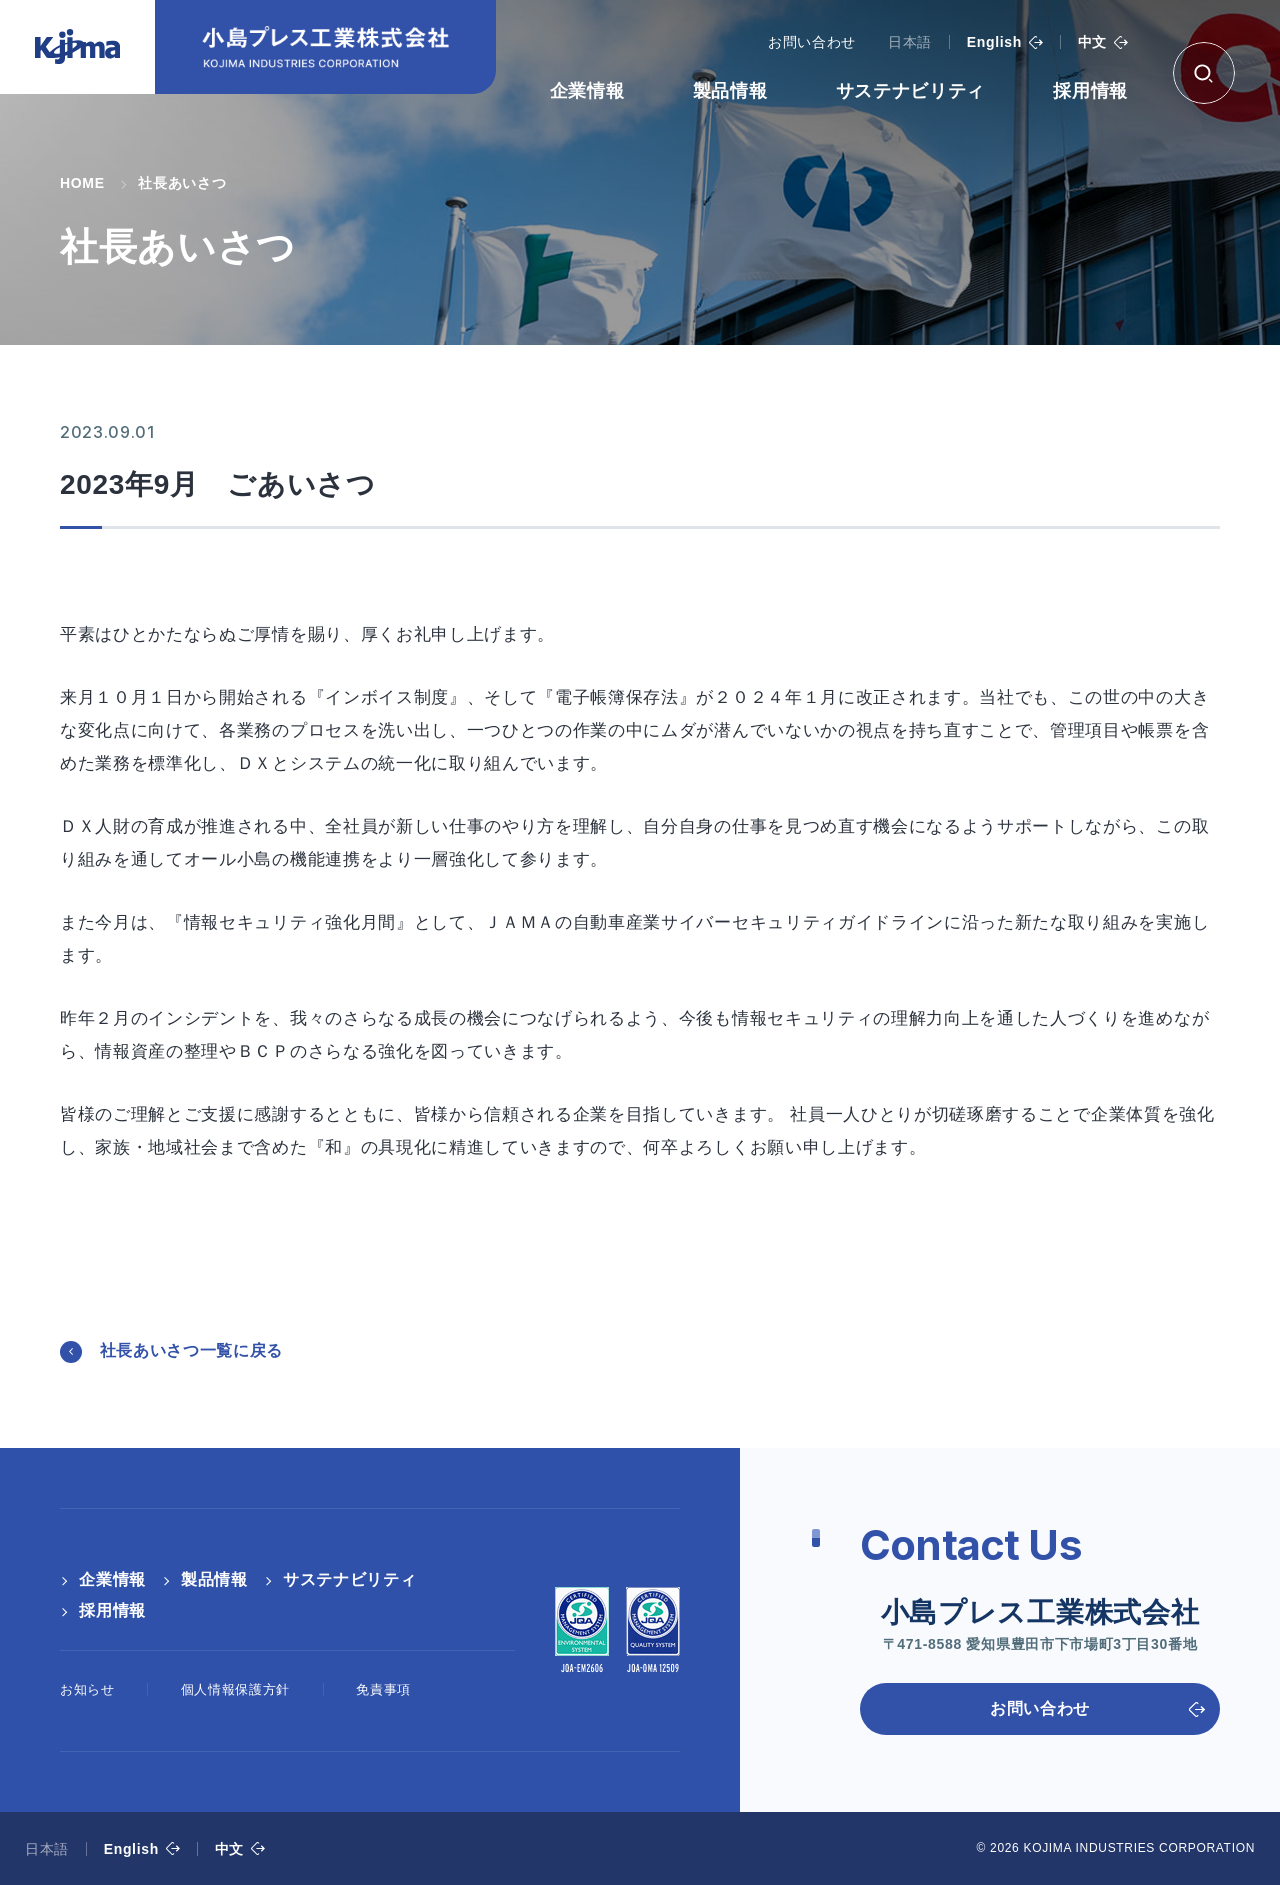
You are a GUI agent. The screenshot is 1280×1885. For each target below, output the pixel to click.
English (994, 42)
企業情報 (587, 91)
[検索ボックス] (1204, 73)
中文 (1092, 42)
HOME (82, 183)
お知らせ (87, 1689)
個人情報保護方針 (235, 1689)
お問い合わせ (812, 42)
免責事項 (383, 1689)
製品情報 (730, 91)
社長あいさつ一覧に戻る (191, 1350)
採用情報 (1090, 91)
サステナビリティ (910, 91)
